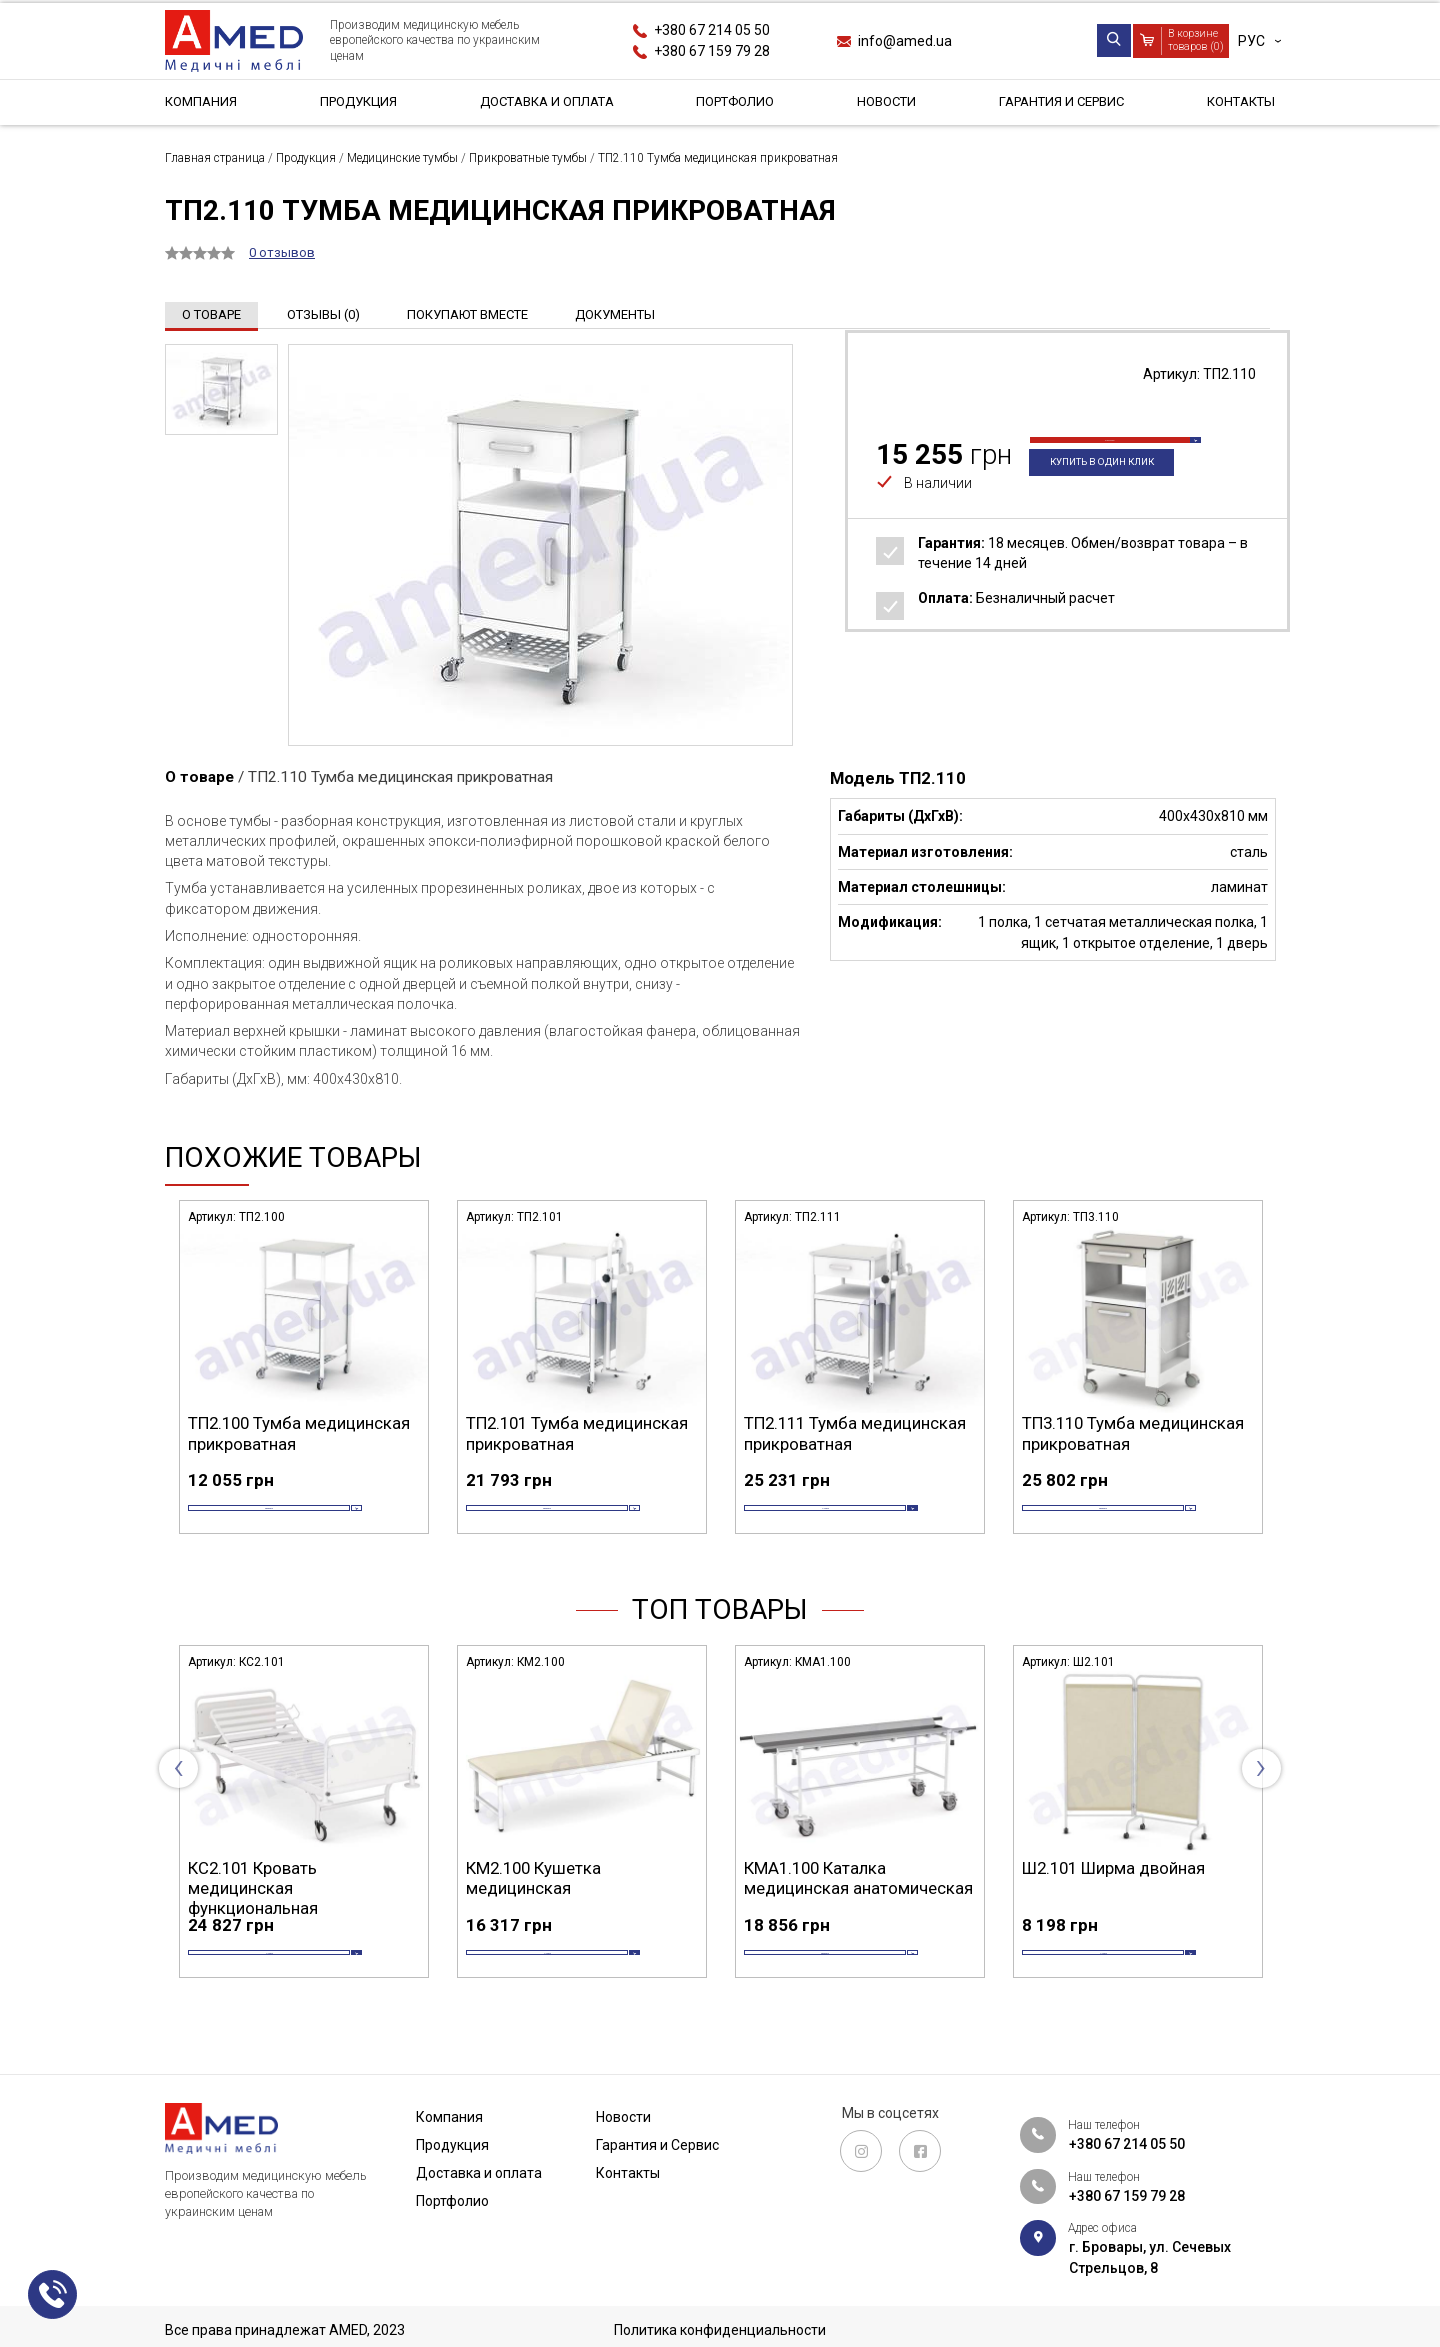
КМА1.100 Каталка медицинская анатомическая (1136, 1908)
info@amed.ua (905, 41)
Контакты (1237, 104)
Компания (203, 104)
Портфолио (735, 104)
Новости (884, 104)
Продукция (356, 104)
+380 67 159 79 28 (712, 51)
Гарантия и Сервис (1058, 104)
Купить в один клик (1111, 492)
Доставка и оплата (546, 104)
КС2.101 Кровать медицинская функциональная (531, 1918)
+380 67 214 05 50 (712, 30)
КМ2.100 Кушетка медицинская (811, 1908)
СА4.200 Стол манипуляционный (259, 1908)
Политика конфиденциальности (720, 2330)
